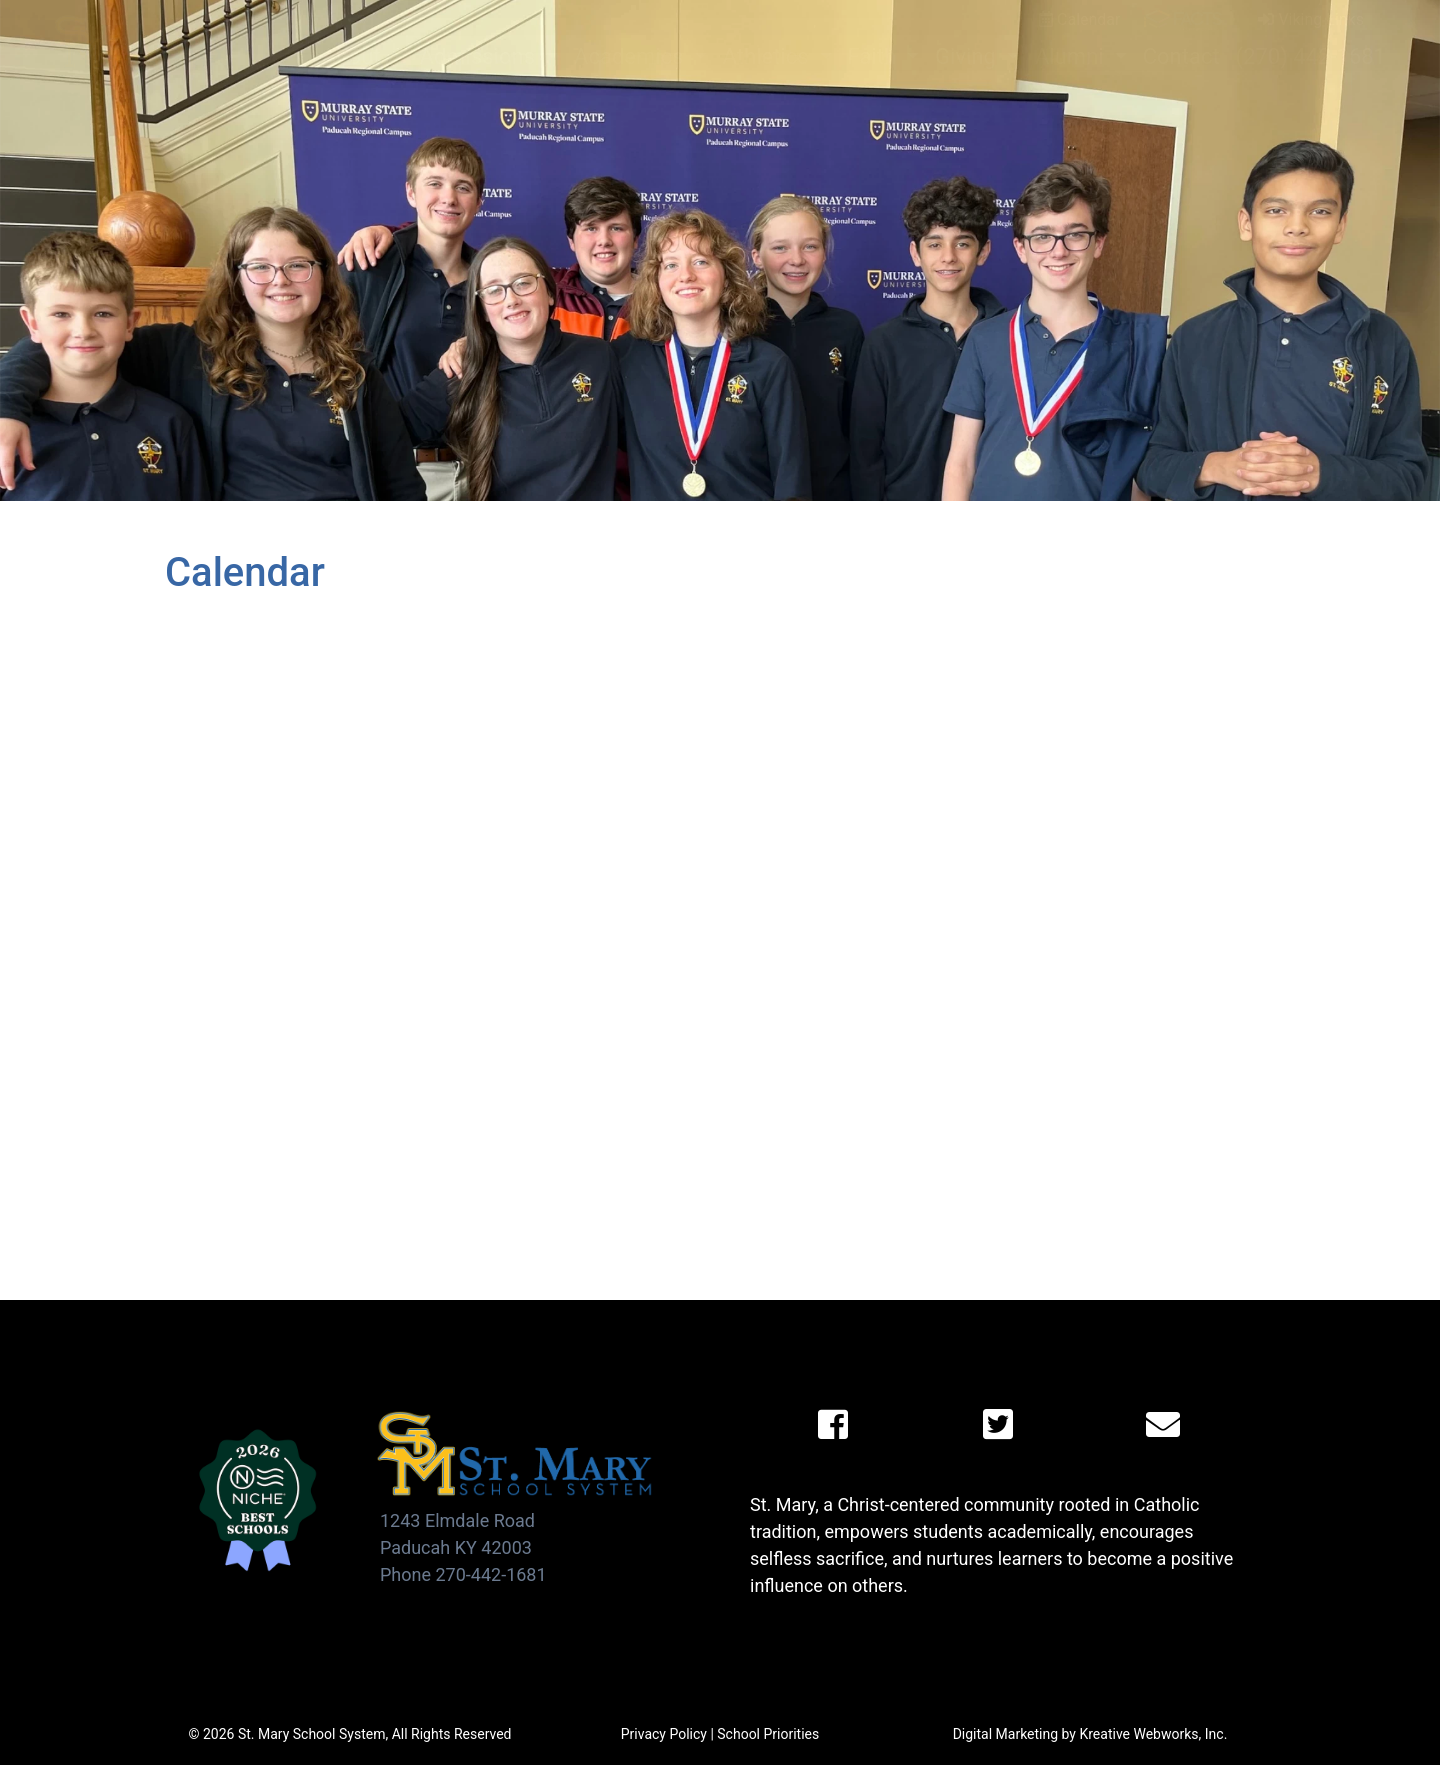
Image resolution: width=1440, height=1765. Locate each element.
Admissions (480, 56)
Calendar (1079, 19)
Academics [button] (631, 56)
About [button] (354, 56)
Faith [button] (875, 56)
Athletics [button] (768, 56)
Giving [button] (968, 56)
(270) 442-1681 (1311, 56)
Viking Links (1311, 19)
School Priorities (768, 1734)
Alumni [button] (1072, 56)
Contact (1181, 56)
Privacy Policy (664, 1734)
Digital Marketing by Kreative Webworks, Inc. (1090, 1734)
